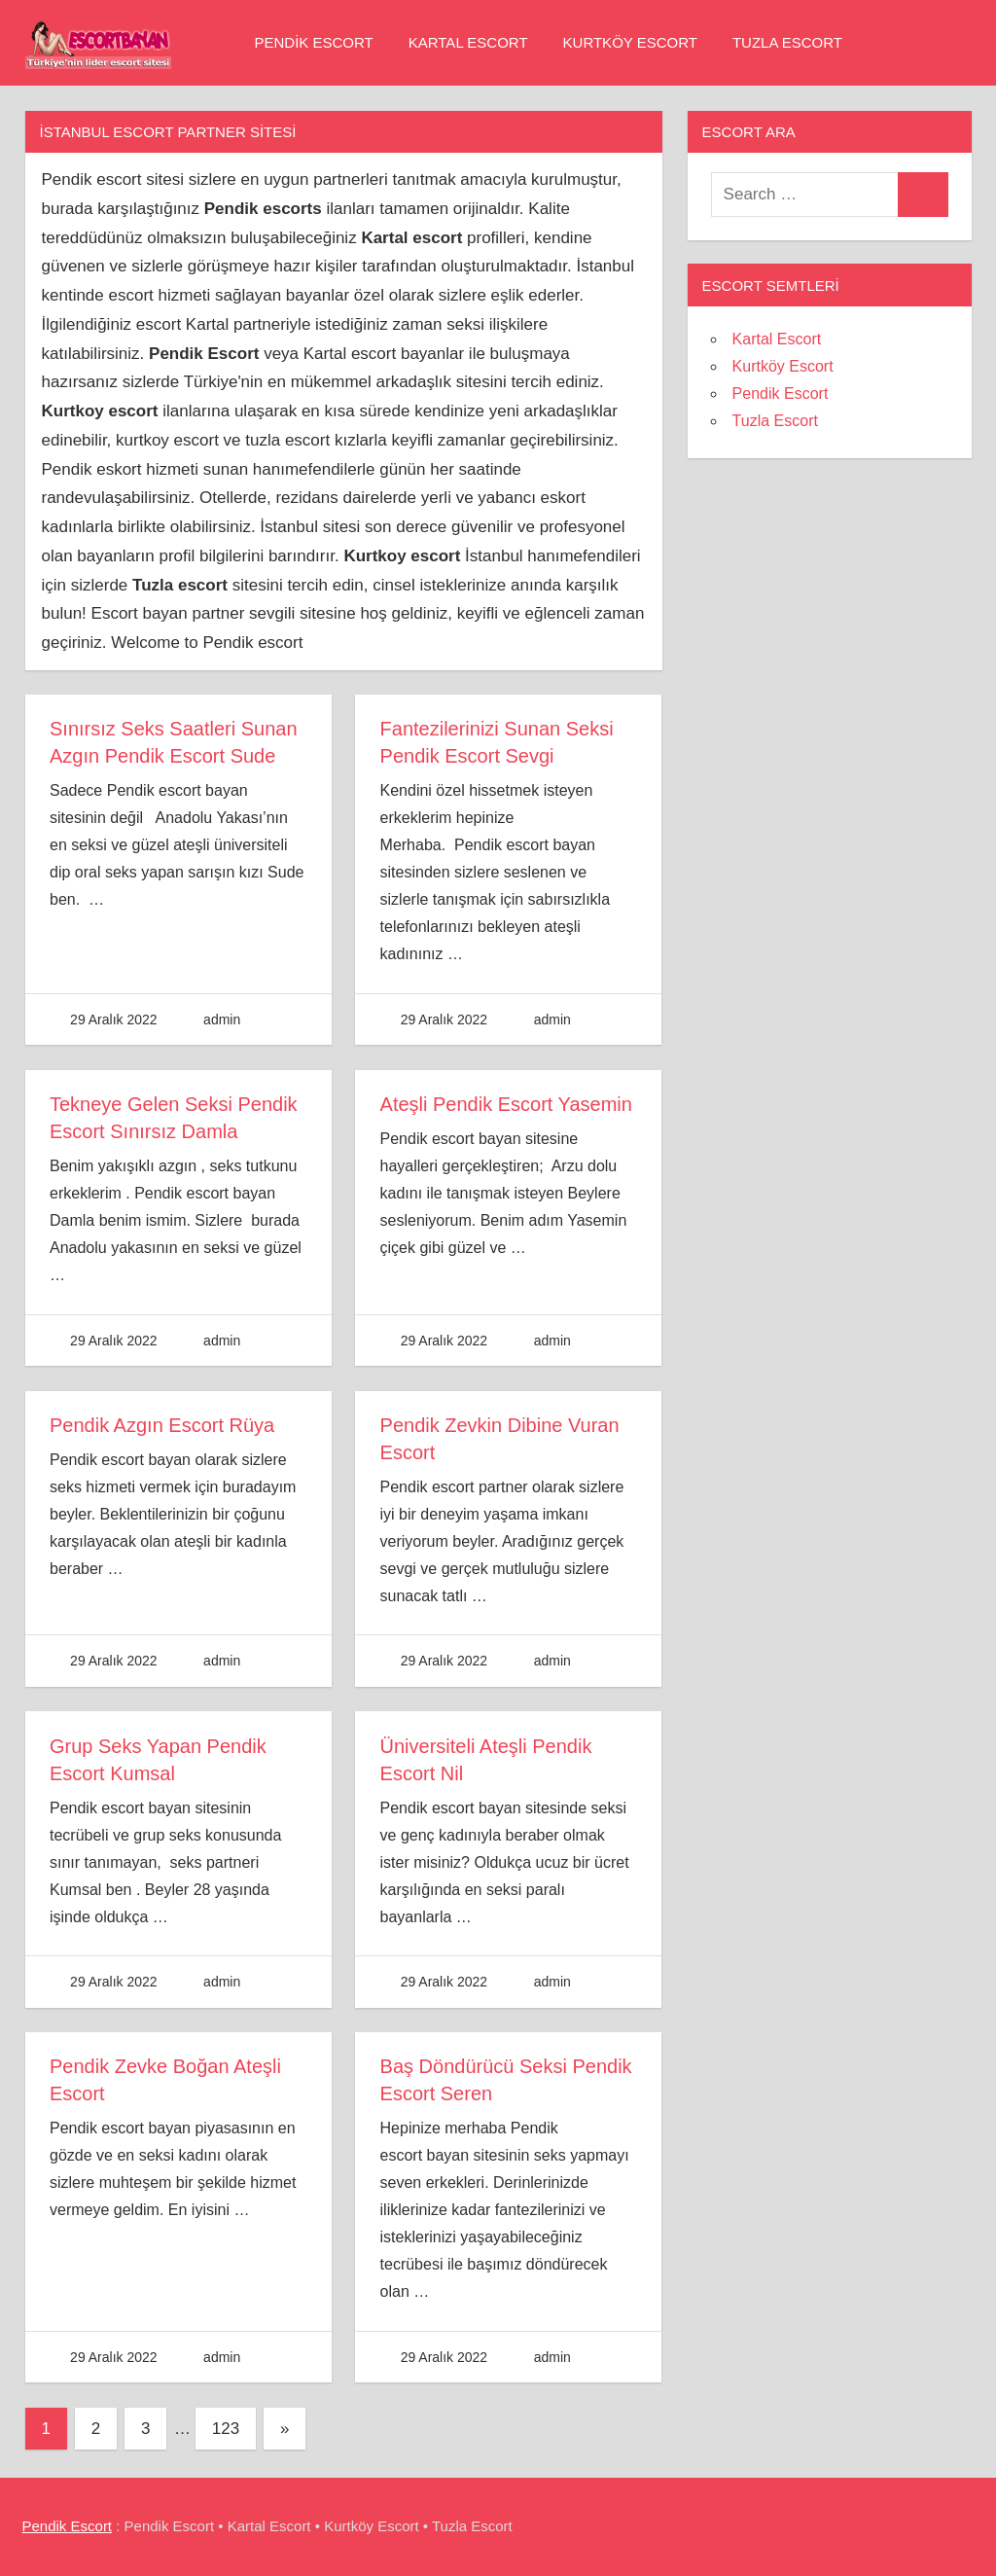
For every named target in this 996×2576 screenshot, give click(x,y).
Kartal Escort (468, 42)
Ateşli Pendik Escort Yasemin (506, 1104)
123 (225, 2428)
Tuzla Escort (787, 42)
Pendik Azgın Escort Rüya (162, 1425)
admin (221, 1019)
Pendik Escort (314, 42)
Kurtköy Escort (630, 42)
